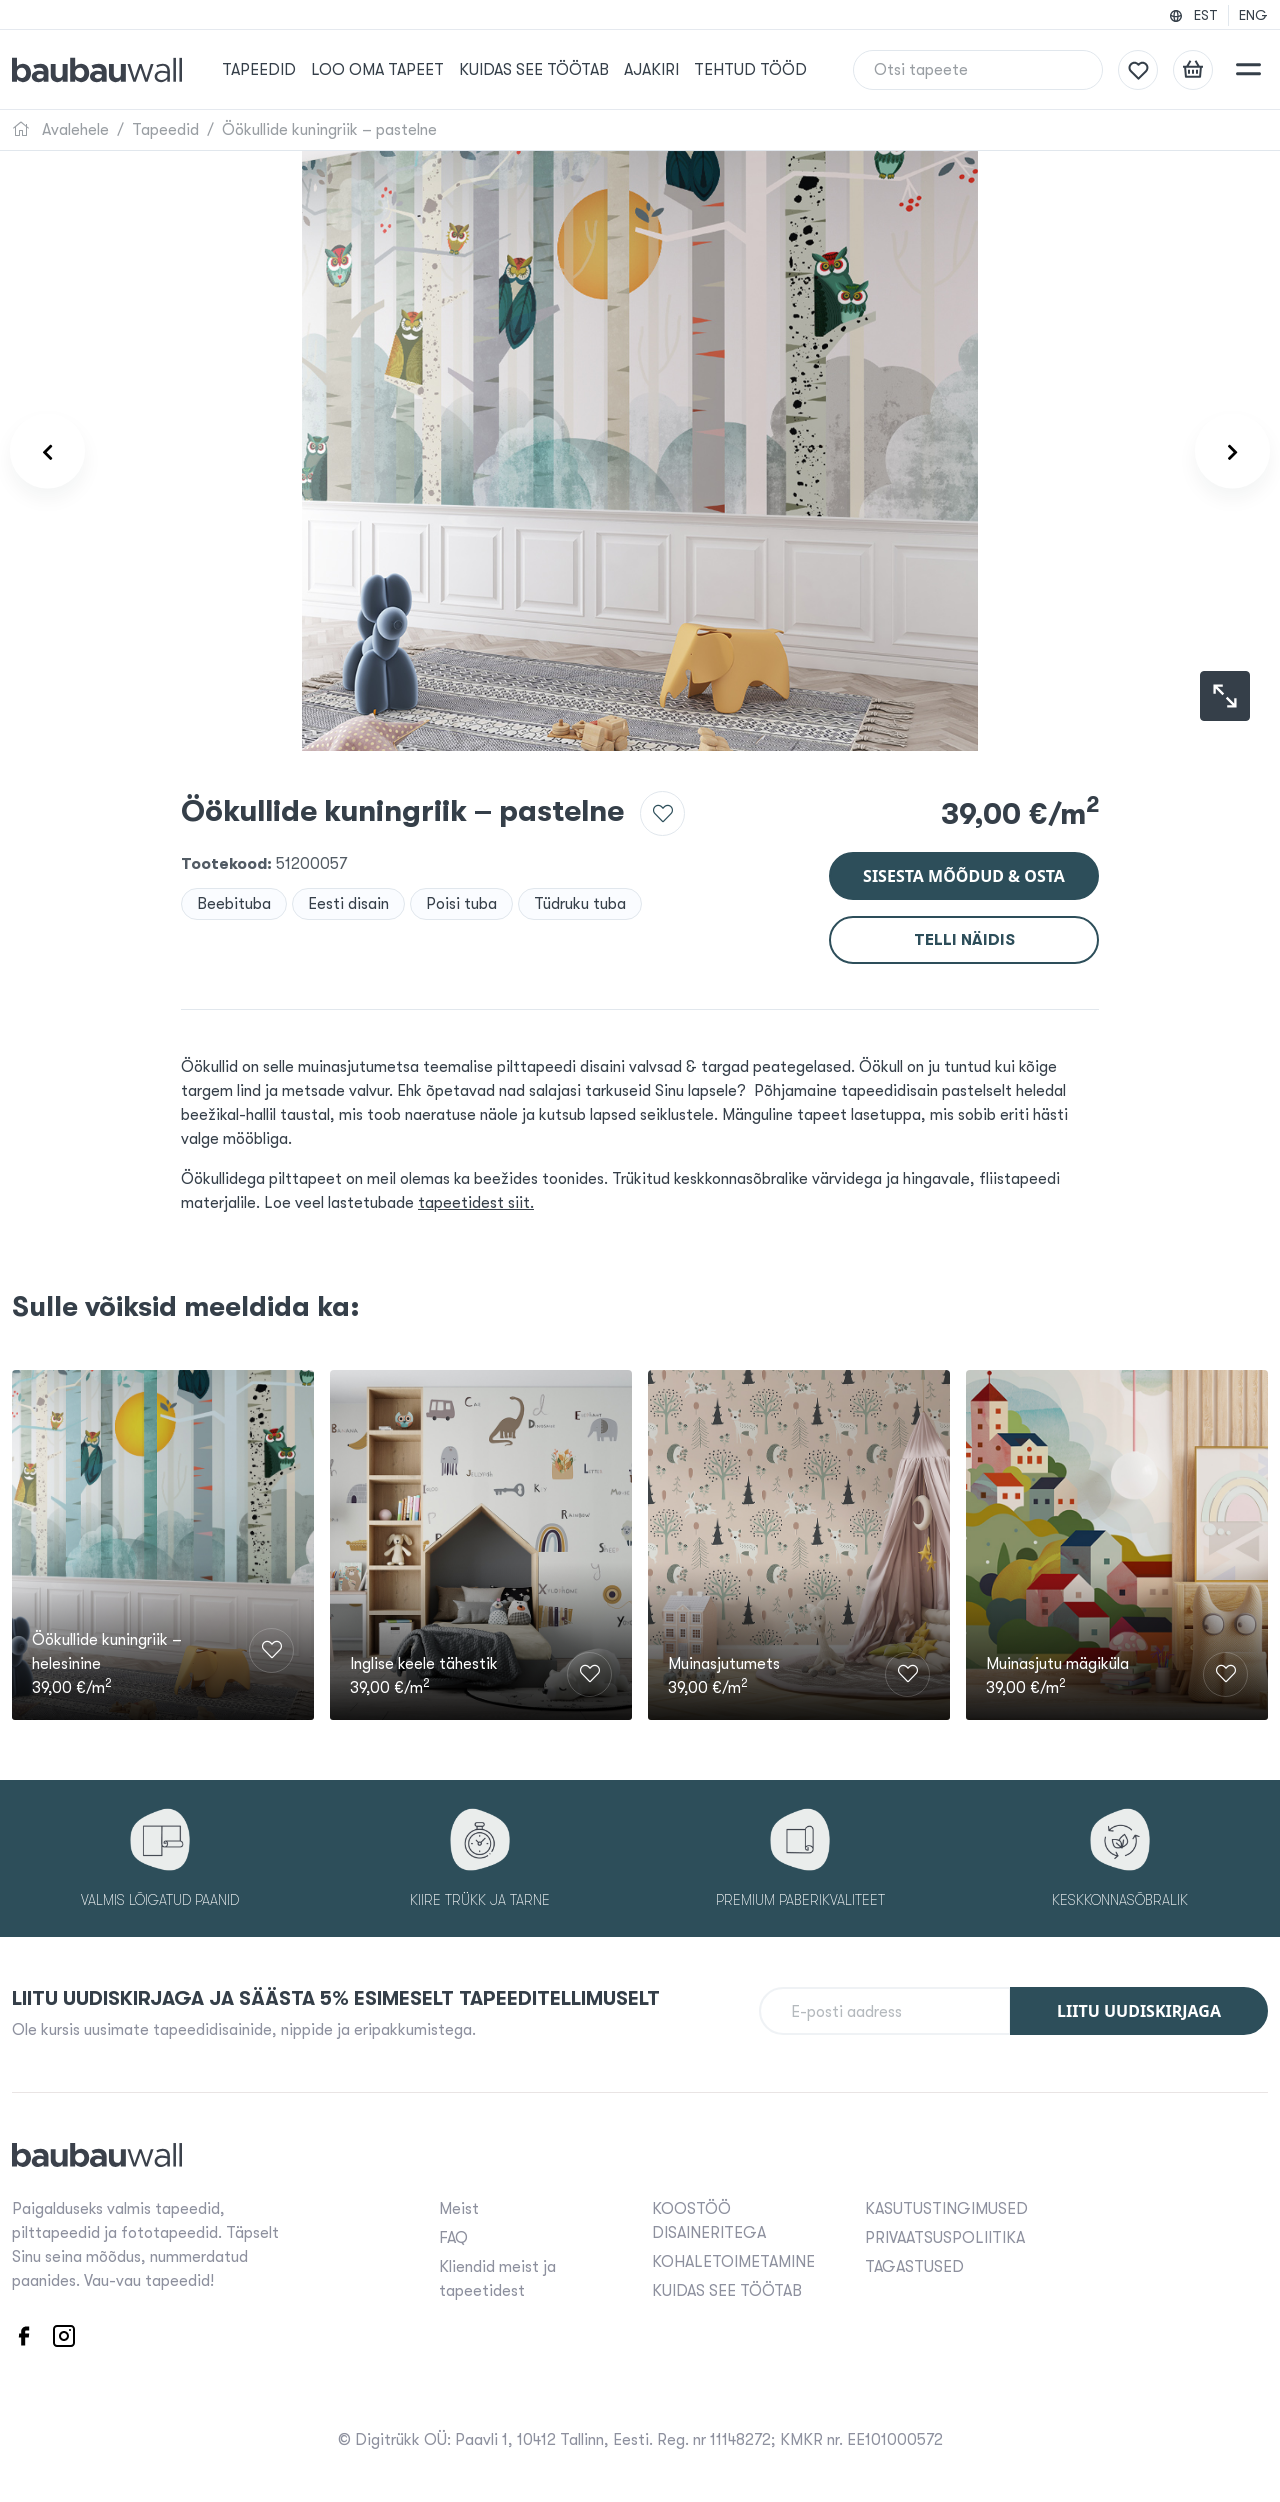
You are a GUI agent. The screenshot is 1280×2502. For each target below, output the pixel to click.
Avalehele (60, 130)
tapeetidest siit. (476, 1203)
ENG (1253, 15)
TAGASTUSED (914, 2267)
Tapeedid (259, 70)
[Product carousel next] (1232, 451)
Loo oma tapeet (377, 70)
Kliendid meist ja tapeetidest (497, 2279)
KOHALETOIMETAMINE (733, 2262)
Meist (459, 2209)
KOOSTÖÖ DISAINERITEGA (709, 2221)
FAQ (453, 2238)
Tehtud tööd (750, 70)
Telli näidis (964, 940)
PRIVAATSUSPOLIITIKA (945, 2238)
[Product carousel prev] (47, 451)
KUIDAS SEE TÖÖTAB (534, 70)
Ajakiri (651, 70)
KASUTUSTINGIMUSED (946, 2209)
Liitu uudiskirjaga (1139, 2011)
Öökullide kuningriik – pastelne (329, 130)
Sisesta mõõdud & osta (964, 876)
